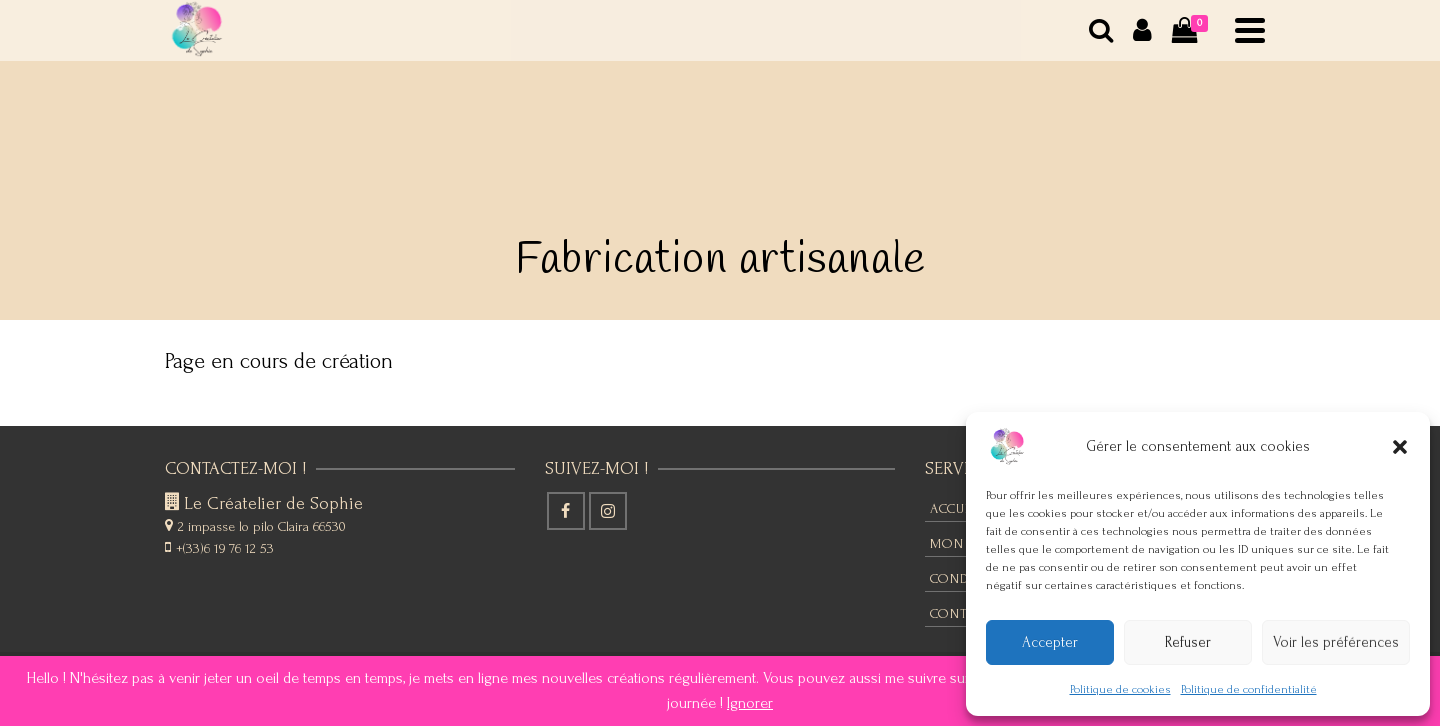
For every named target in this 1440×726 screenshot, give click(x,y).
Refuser (1188, 642)
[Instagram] (608, 511)
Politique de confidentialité (1249, 689)
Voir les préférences (1336, 642)
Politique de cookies (1120, 689)
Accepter (1050, 642)
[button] (1400, 447)
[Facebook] (566, 511)
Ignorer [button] (750, 703)
